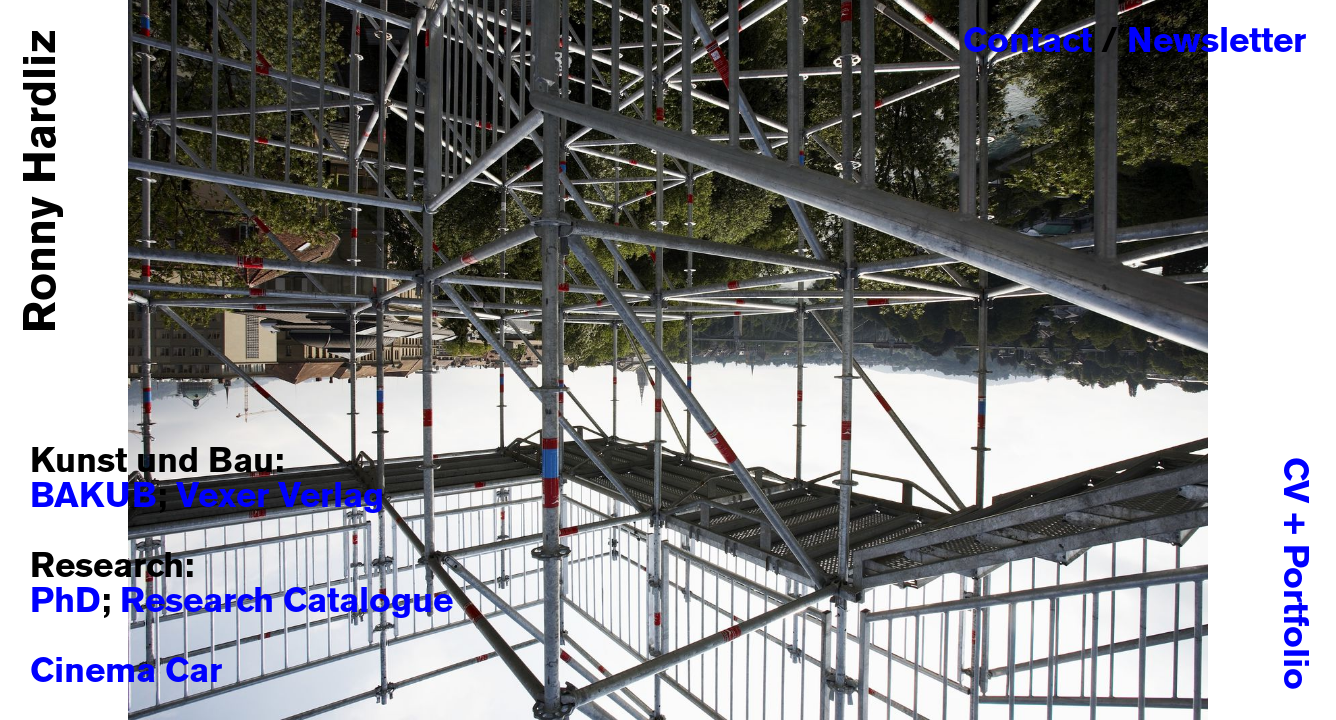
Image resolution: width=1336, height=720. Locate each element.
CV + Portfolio (1293, 573)
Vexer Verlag (280, 497)
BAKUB (93, 497)
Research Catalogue (286, 602)
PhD (65, 602)
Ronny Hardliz (43, 181)
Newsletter (1216, 42)
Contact (1027, 42)
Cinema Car (126, 672)
